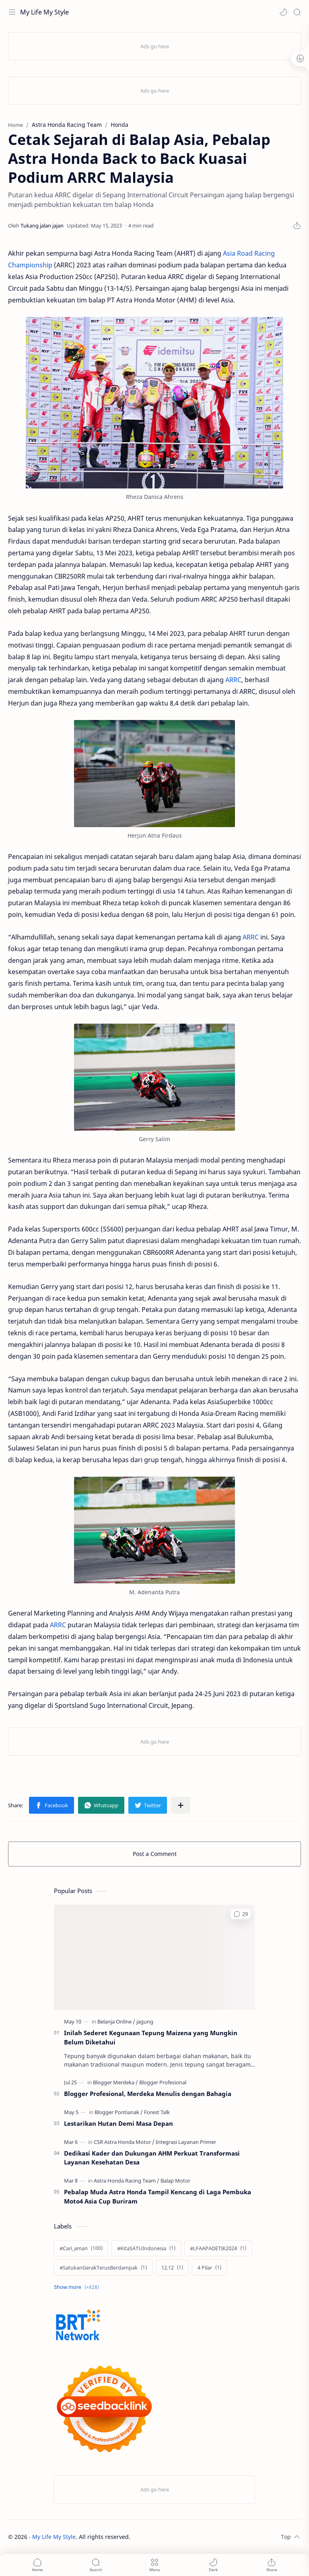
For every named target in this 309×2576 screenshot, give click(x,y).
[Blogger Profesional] (162, 2082)
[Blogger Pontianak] (119, 2112)
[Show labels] (78, 2287)
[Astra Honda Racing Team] (126, 2180)
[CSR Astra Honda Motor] (124, 2142)
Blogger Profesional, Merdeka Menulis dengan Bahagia (147, 2094)
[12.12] (172, 2267)
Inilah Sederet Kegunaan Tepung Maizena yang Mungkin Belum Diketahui (150, 2037)
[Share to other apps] (180, 1805)
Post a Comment (155, 1854)
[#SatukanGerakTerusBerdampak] (103, 2267)
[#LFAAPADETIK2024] (218, 2248)
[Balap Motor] (175, 2180)
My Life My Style (44, 12)
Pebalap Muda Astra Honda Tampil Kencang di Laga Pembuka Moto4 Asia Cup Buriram (157, 2196)
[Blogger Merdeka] (115, 2082)
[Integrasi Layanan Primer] (186, 2142)
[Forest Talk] (157, 2112)
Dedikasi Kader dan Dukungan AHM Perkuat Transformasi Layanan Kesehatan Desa (152, 2157)
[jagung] (144, 2021)
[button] (283, 12)
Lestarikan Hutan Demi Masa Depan (118, 2123)
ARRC (233, 679)
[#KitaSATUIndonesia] (146, 2248)
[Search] (297, 12)
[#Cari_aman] (81, 2248)
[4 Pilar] (209, 2267)
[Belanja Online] (116, 2021)
